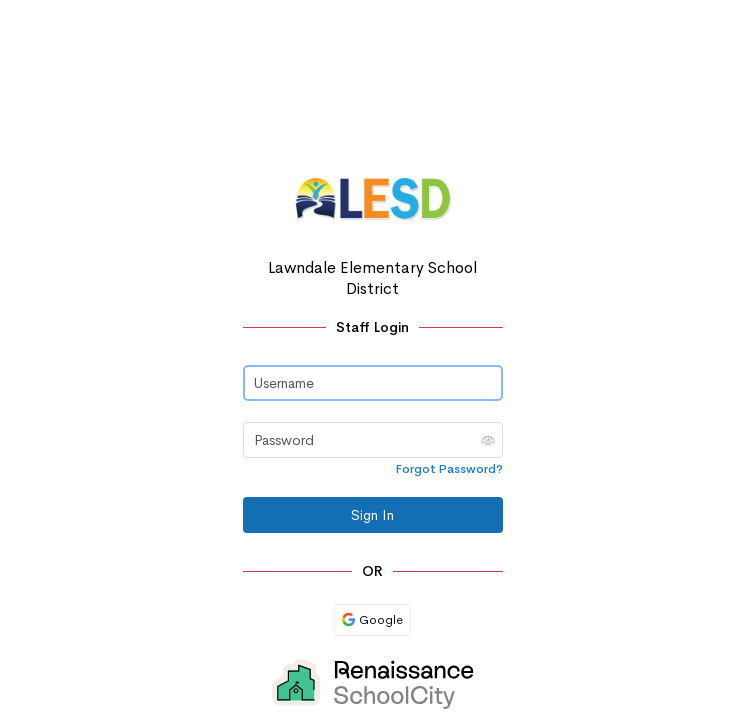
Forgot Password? (449, 469)
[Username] (373, 383)
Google (372, 620)
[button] (488, 440)
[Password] (373, 440)
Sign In (372, 515)
